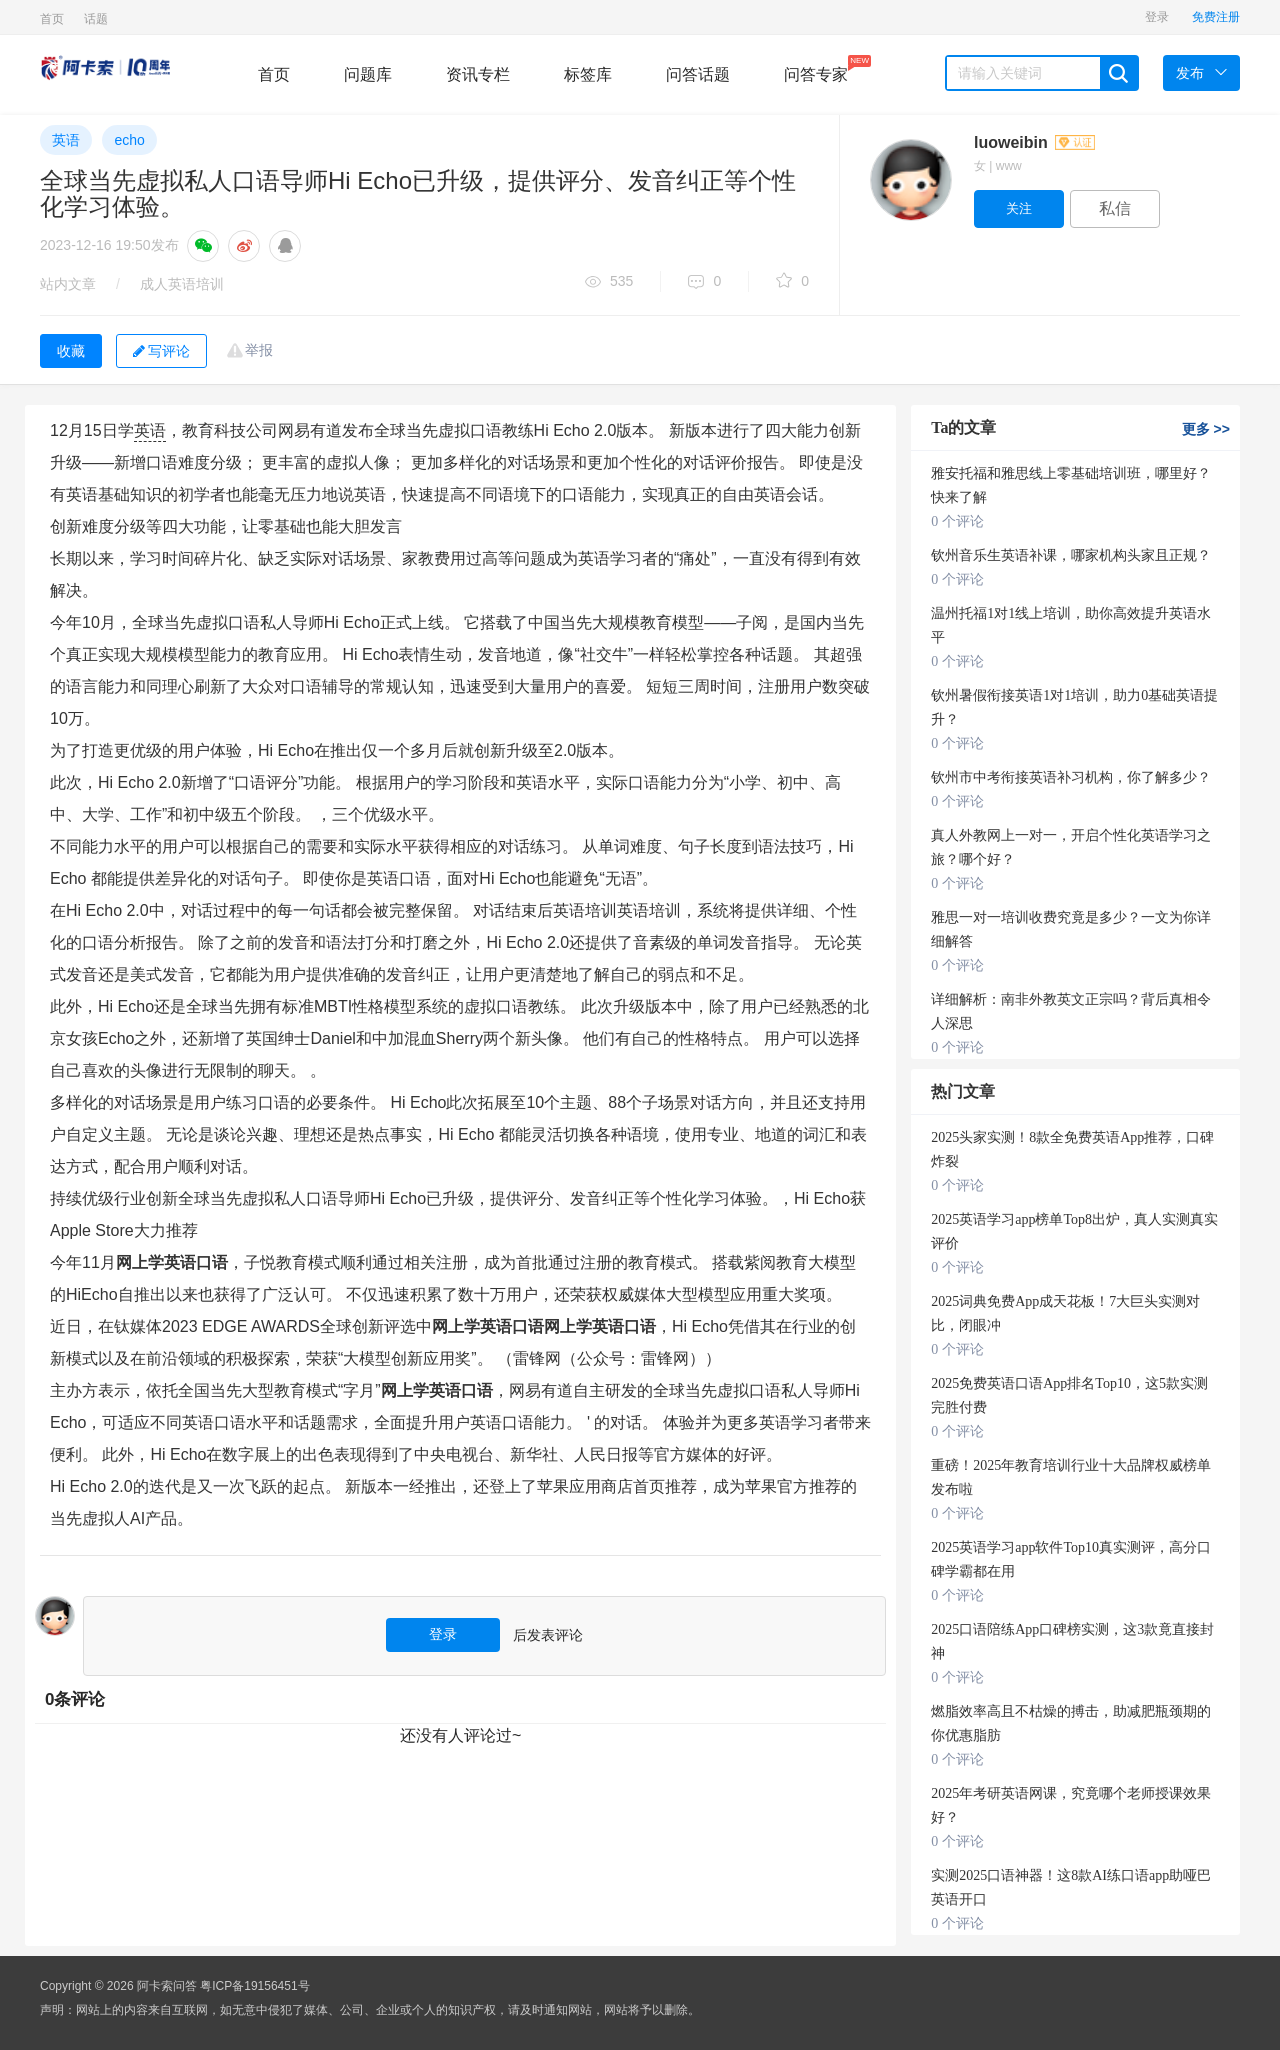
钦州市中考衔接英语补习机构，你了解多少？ (1071, 777)
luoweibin (1034, 142)
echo (129, 140)
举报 (259, 350)
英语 (66, 140)
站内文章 (68, 284)
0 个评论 (957, 521)
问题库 (368, 74)
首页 (52, 19)
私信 (1115, 208)
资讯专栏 (478, 74)
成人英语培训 (182, 284)
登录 (1157, 17)
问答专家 (816, 69)
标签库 (588, 74)
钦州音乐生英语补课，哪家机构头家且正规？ (1071, 555)
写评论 (161, 351)
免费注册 (1216, 17)
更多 (1206, 429)
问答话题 (698, 74)
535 (609, 282)
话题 (96, 19)
